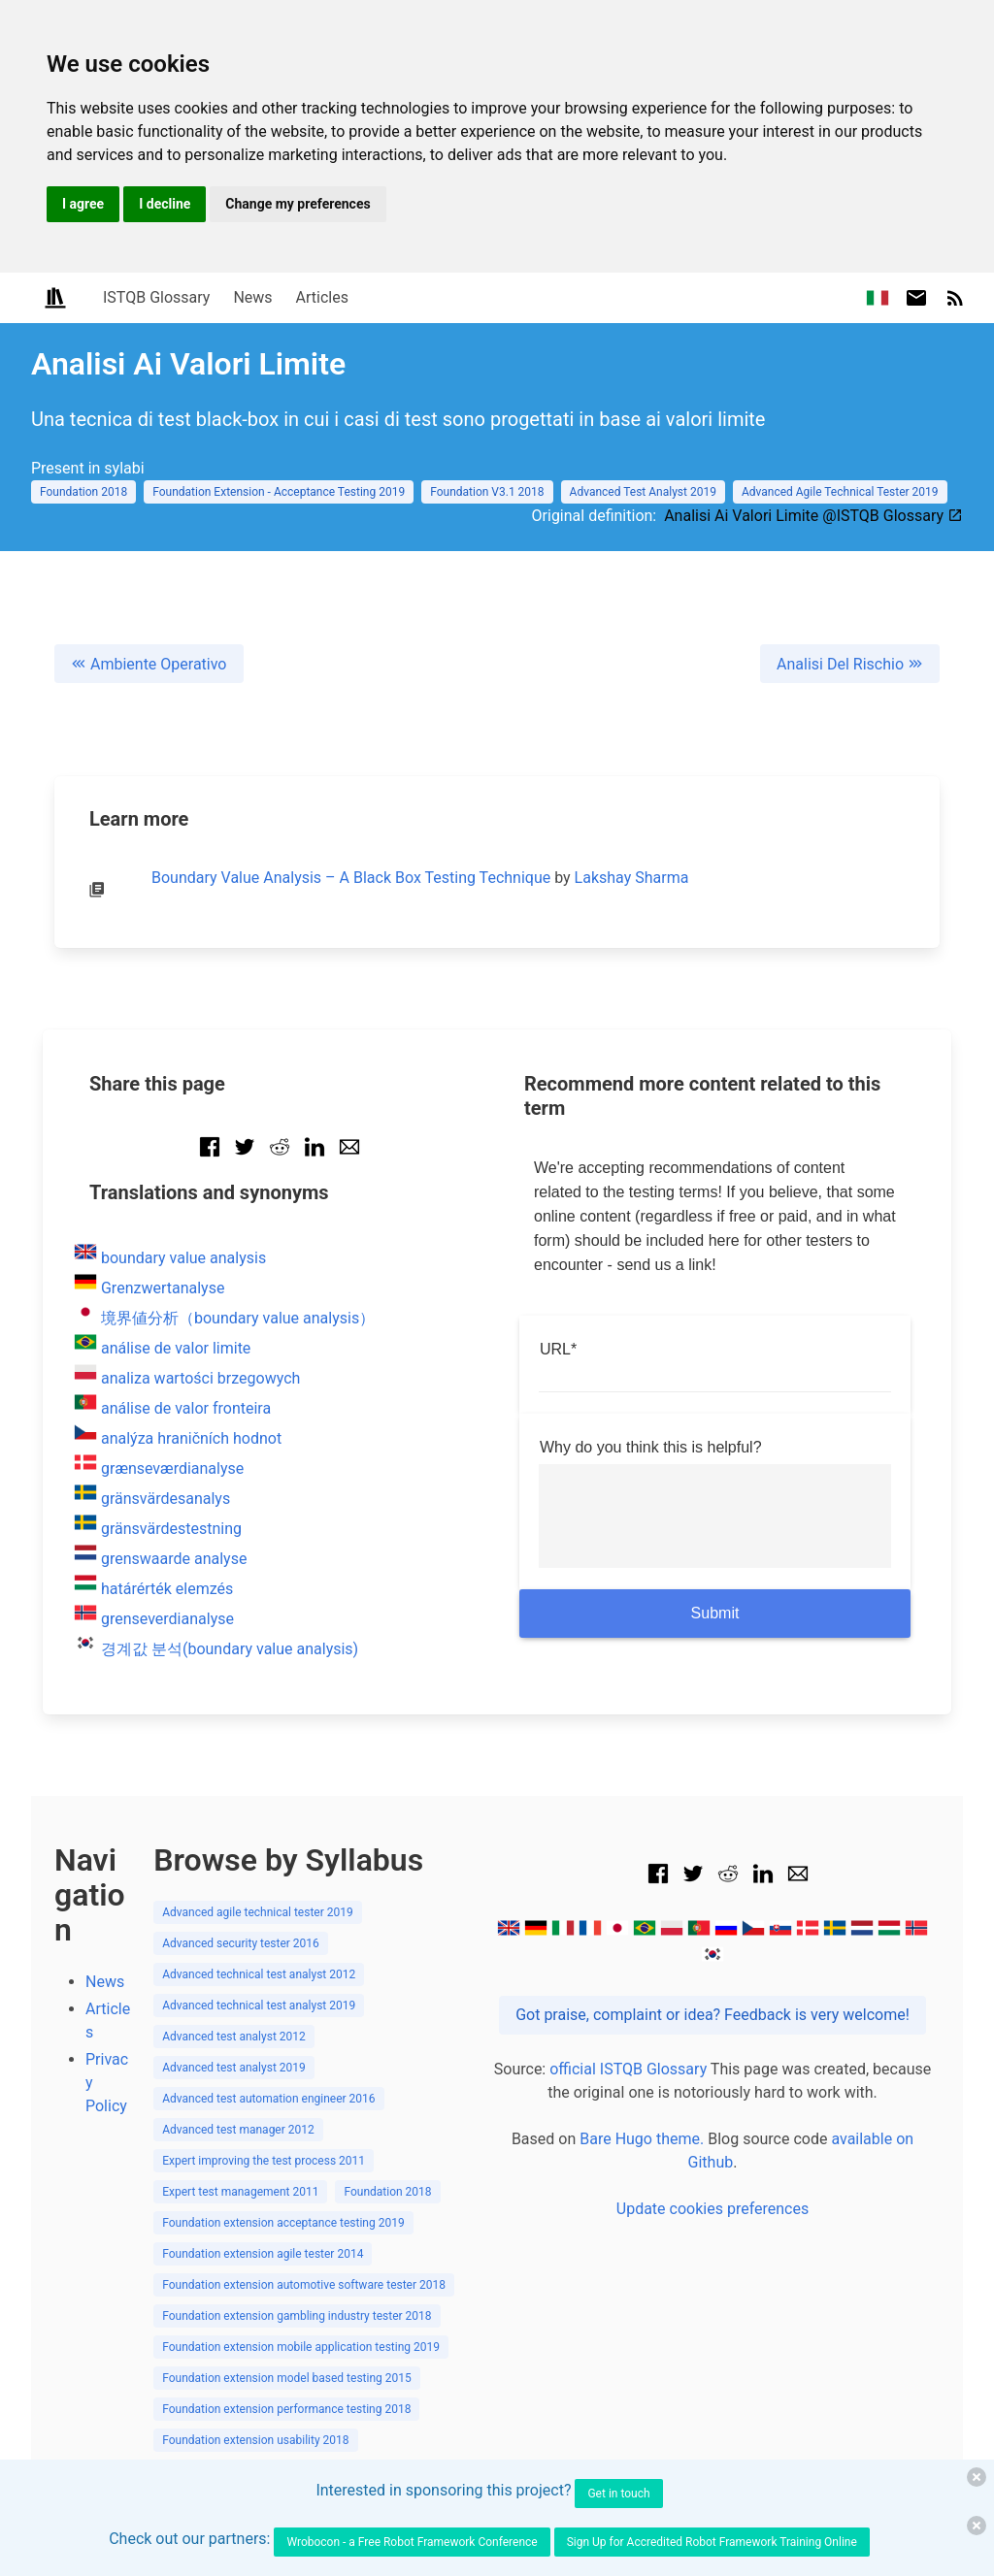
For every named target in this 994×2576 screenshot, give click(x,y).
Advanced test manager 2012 (238, 2129)
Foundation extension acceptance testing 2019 (283, 2223)
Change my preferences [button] (297, 204)
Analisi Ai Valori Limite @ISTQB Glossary (813, 515)
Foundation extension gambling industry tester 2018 (296, 2316)
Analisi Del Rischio (850, 664)
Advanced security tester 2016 (240, 1943)
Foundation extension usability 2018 (255, 2440)
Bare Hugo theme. (642, 2139)
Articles (322, 297)
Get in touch (618, 2493)
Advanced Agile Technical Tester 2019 (840, 492)
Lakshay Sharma (632, 877)
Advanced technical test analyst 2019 (258, 2005)
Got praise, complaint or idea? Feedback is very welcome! (712, 2014)
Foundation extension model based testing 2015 (287, 2378)
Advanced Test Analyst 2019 (643, 492)
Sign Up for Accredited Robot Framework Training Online (712, 2542)
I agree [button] (83, 204)
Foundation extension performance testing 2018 (286, 2409)
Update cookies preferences (712, 2209)
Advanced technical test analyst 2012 (258, 1974)
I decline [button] (164, 204)
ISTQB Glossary (156, 297)
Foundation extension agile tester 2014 (262, 2254)
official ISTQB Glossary (628, 2069)
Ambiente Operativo (149, 664)
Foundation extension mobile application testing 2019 (301, 2347)
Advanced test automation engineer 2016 (268, 2098)
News (252, 297)
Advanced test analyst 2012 (234, 2036)
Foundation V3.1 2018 (487, 492)
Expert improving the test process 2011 (263, 2161)
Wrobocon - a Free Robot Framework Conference (411, 2542)
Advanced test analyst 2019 (234, 2067)
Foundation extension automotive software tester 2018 (304, 2285)
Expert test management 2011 (240, 2192)
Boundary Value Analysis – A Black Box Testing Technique (350, 877)
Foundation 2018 (83, 492)
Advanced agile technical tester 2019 (257, 1912)
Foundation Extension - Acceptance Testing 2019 (278, 492)
